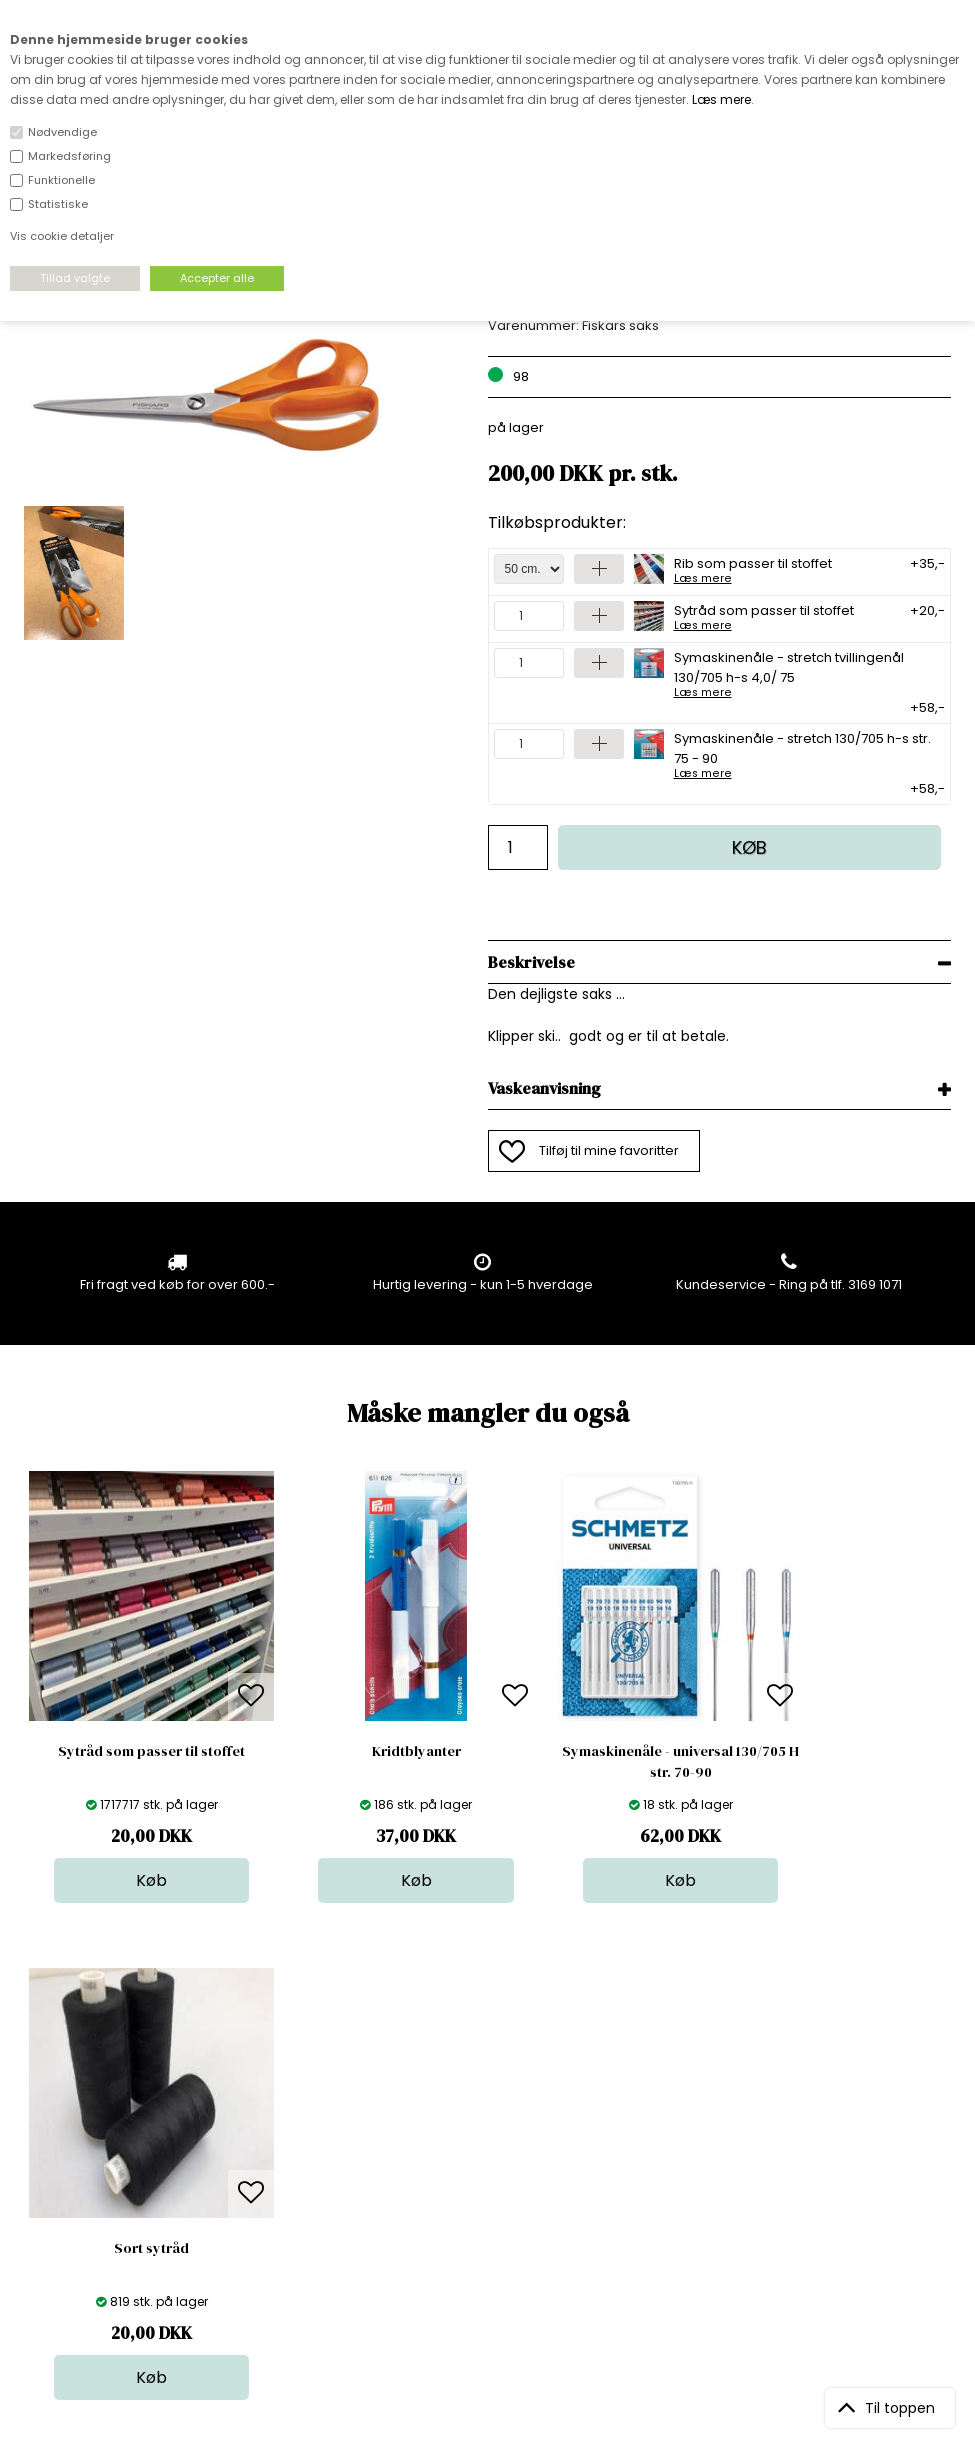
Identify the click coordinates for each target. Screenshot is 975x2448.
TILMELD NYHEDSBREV (814, 2143)
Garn (484, 2137)
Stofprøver (502, 2217)
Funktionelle (61, 180)
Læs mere (721, 99)
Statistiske (58, 204)
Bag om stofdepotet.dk (322, 2117)
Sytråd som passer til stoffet (764, 616)
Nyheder (496, 2177)
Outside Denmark (304, 2177)
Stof (480, 2097)
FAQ (260, 2137)
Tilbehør (494, 2157)
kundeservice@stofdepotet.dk (124, 2197)
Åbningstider (288, 2097)
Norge (267, 2157)
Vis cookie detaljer (62, 236)
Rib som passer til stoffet (753, 569)
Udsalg (491, 2197)
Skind (485, 2117)
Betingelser (284, 2197)
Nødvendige (62, 132)
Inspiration (502, 2237)
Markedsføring (69, 156)
